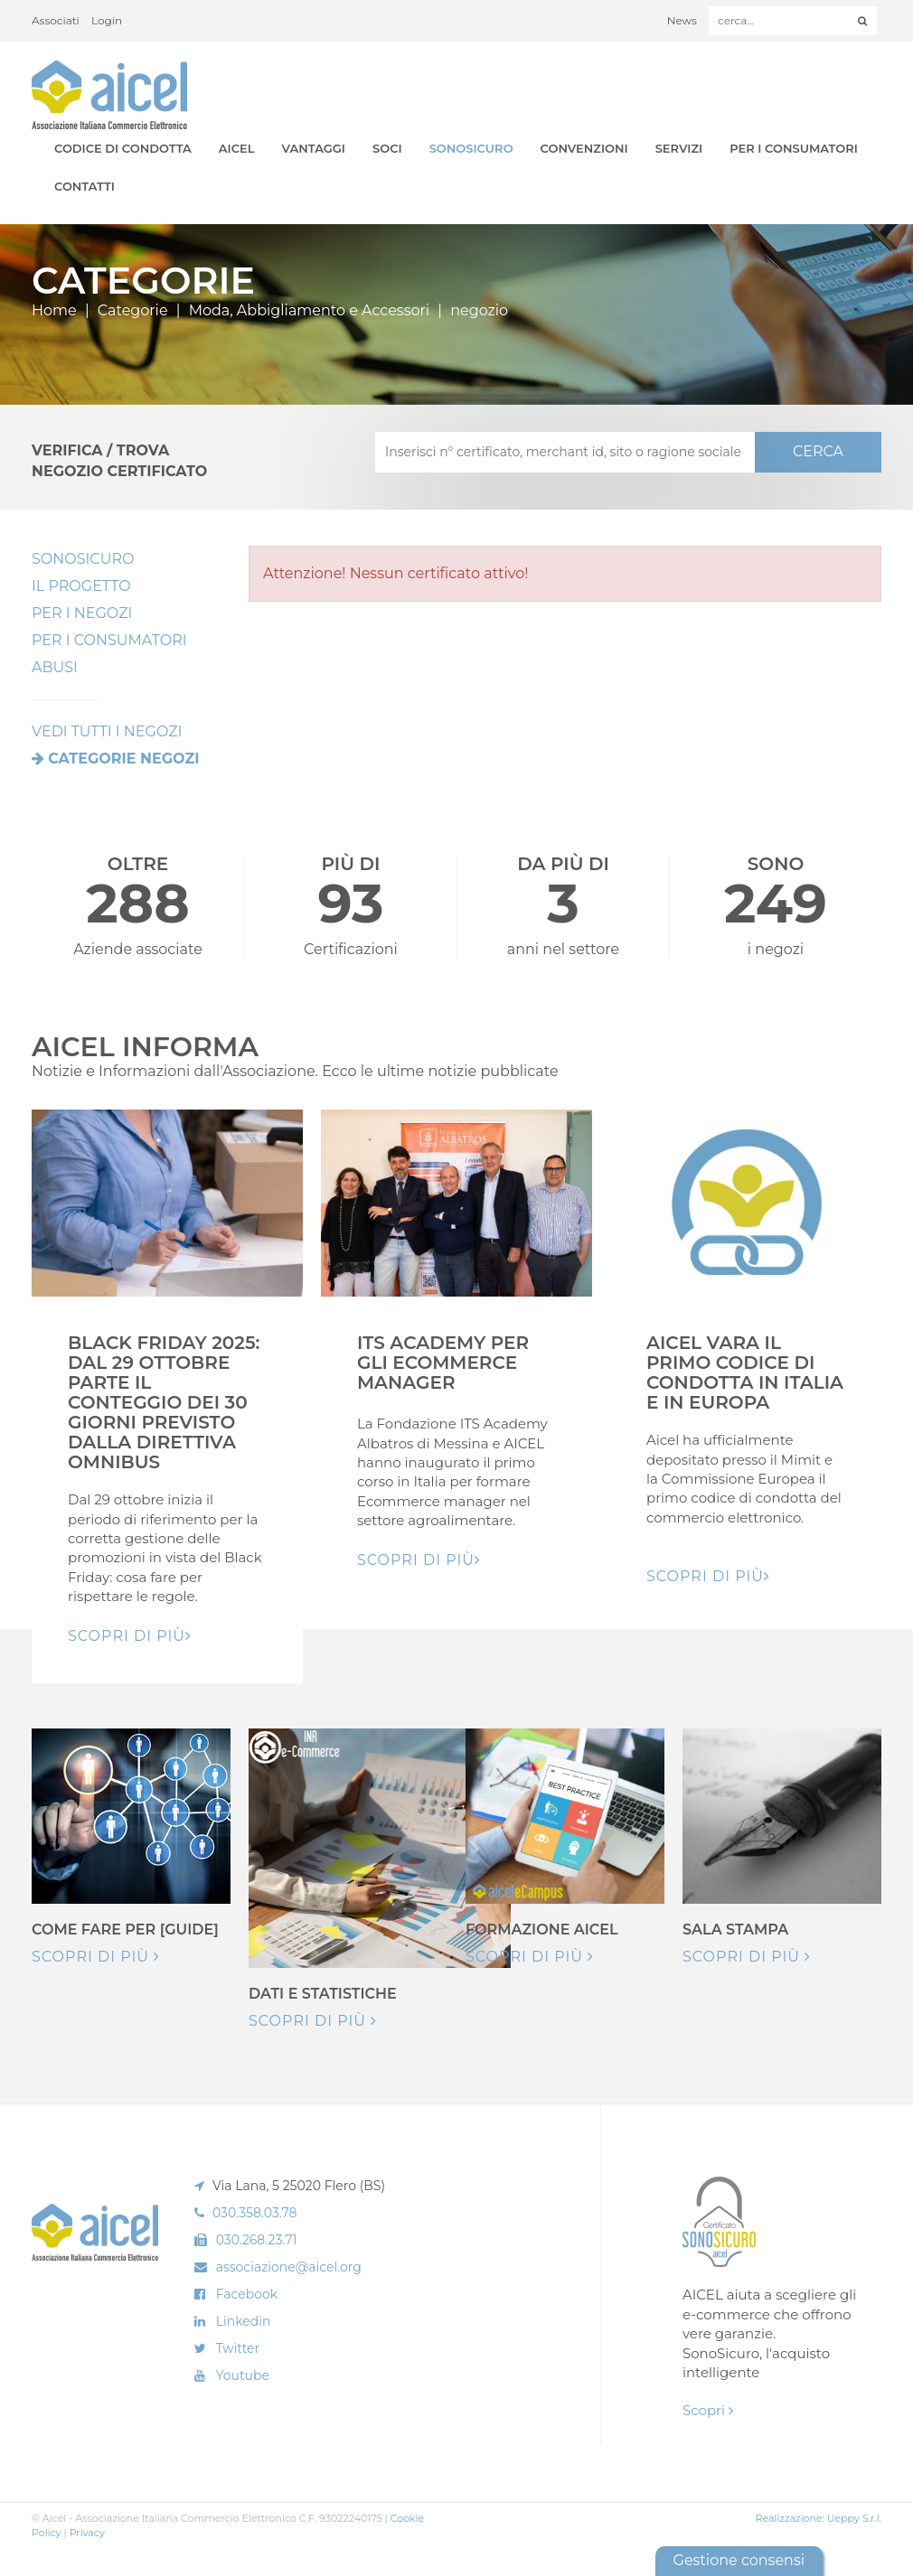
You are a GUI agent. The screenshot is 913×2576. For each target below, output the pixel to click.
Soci (387, 148)
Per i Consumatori (793, 148)
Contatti (84, 186)
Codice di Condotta (123, 148)
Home (54, 310)
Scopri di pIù (130, 1635)
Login (106, 20)
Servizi (679, 148)
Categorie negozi (123, 758)
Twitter (238, 2348)
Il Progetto (81, 586)
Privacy (87, 2532)
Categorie (133, 310)
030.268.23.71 (256, 2240)
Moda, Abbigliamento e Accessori (309, 310)
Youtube (242, 2375)
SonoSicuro (471, 148)
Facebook (247, 2294)
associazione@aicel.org (289, 2267)
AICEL (237, 148)
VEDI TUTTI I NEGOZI (107, 731)
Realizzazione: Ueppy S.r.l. (818, 2518)
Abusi (55, 667)
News (682, 20)
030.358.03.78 (254, 2213)
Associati (56, 20)
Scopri (707, 2410)
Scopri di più (96, 1956)
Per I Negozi (82, 613)
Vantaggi (313, 148)
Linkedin (243, 2321)
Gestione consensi (739, 2560)
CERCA (818, 451)
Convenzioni (584, 148)
